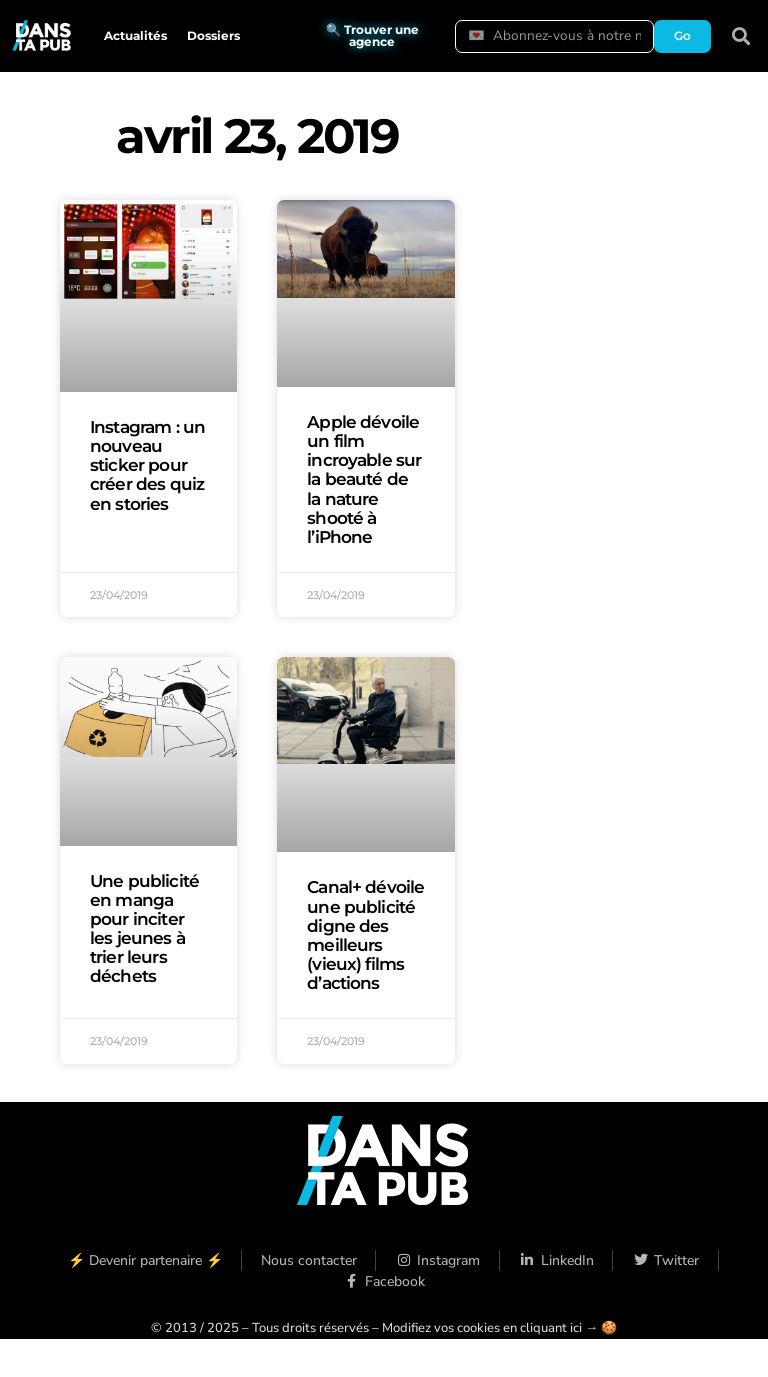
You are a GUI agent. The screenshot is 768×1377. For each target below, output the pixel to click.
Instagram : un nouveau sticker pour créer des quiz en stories (147, 465)
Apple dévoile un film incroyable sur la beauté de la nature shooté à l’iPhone (364, 479)
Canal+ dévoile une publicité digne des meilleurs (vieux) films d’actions (365, 935)
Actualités (135, 35)
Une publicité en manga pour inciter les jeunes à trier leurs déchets (144, 929)
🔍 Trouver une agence (372, 35)
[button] (741, 36)
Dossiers (213, 35)
